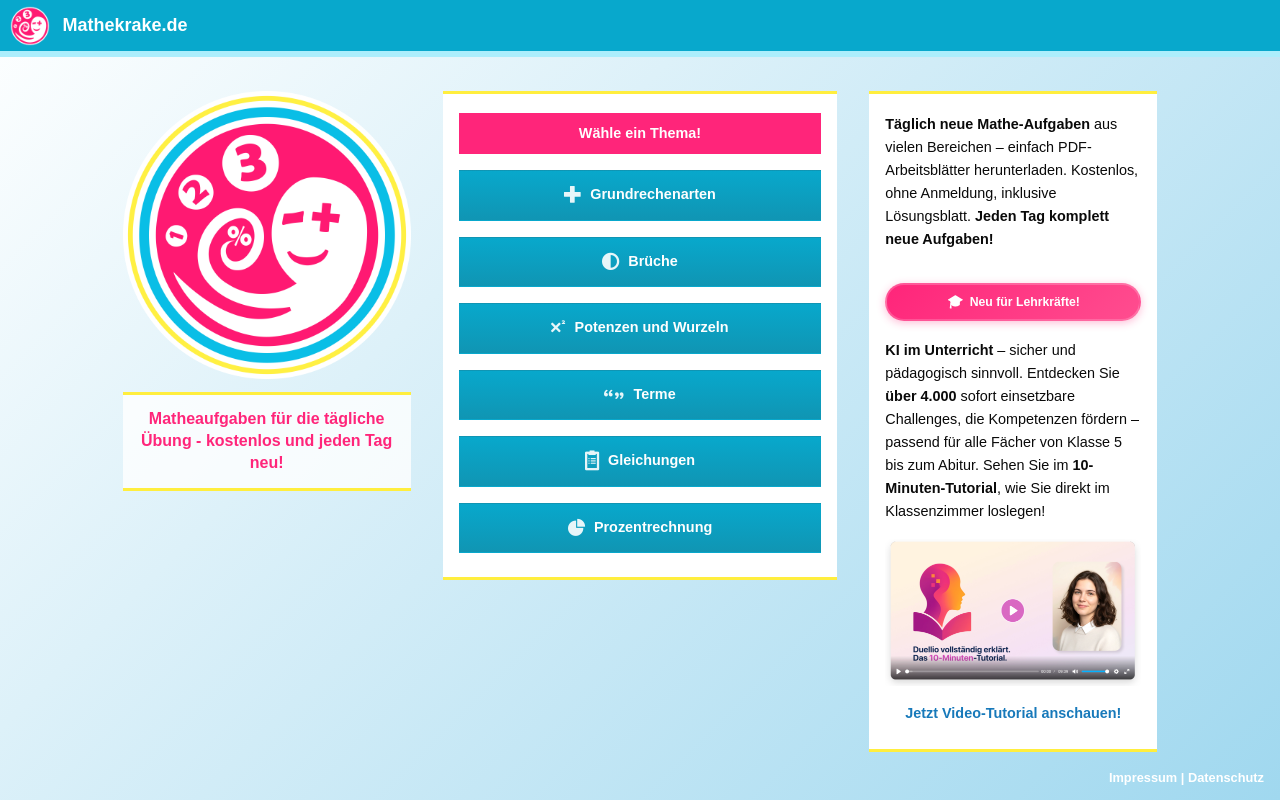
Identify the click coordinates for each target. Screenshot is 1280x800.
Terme (639, 395)
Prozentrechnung (640, 528)
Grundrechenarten (640, 195)
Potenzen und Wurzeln (639, 328)
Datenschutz (1226, 777)
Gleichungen (640, 461)
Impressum (1143, 777)
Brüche (640, 262)
